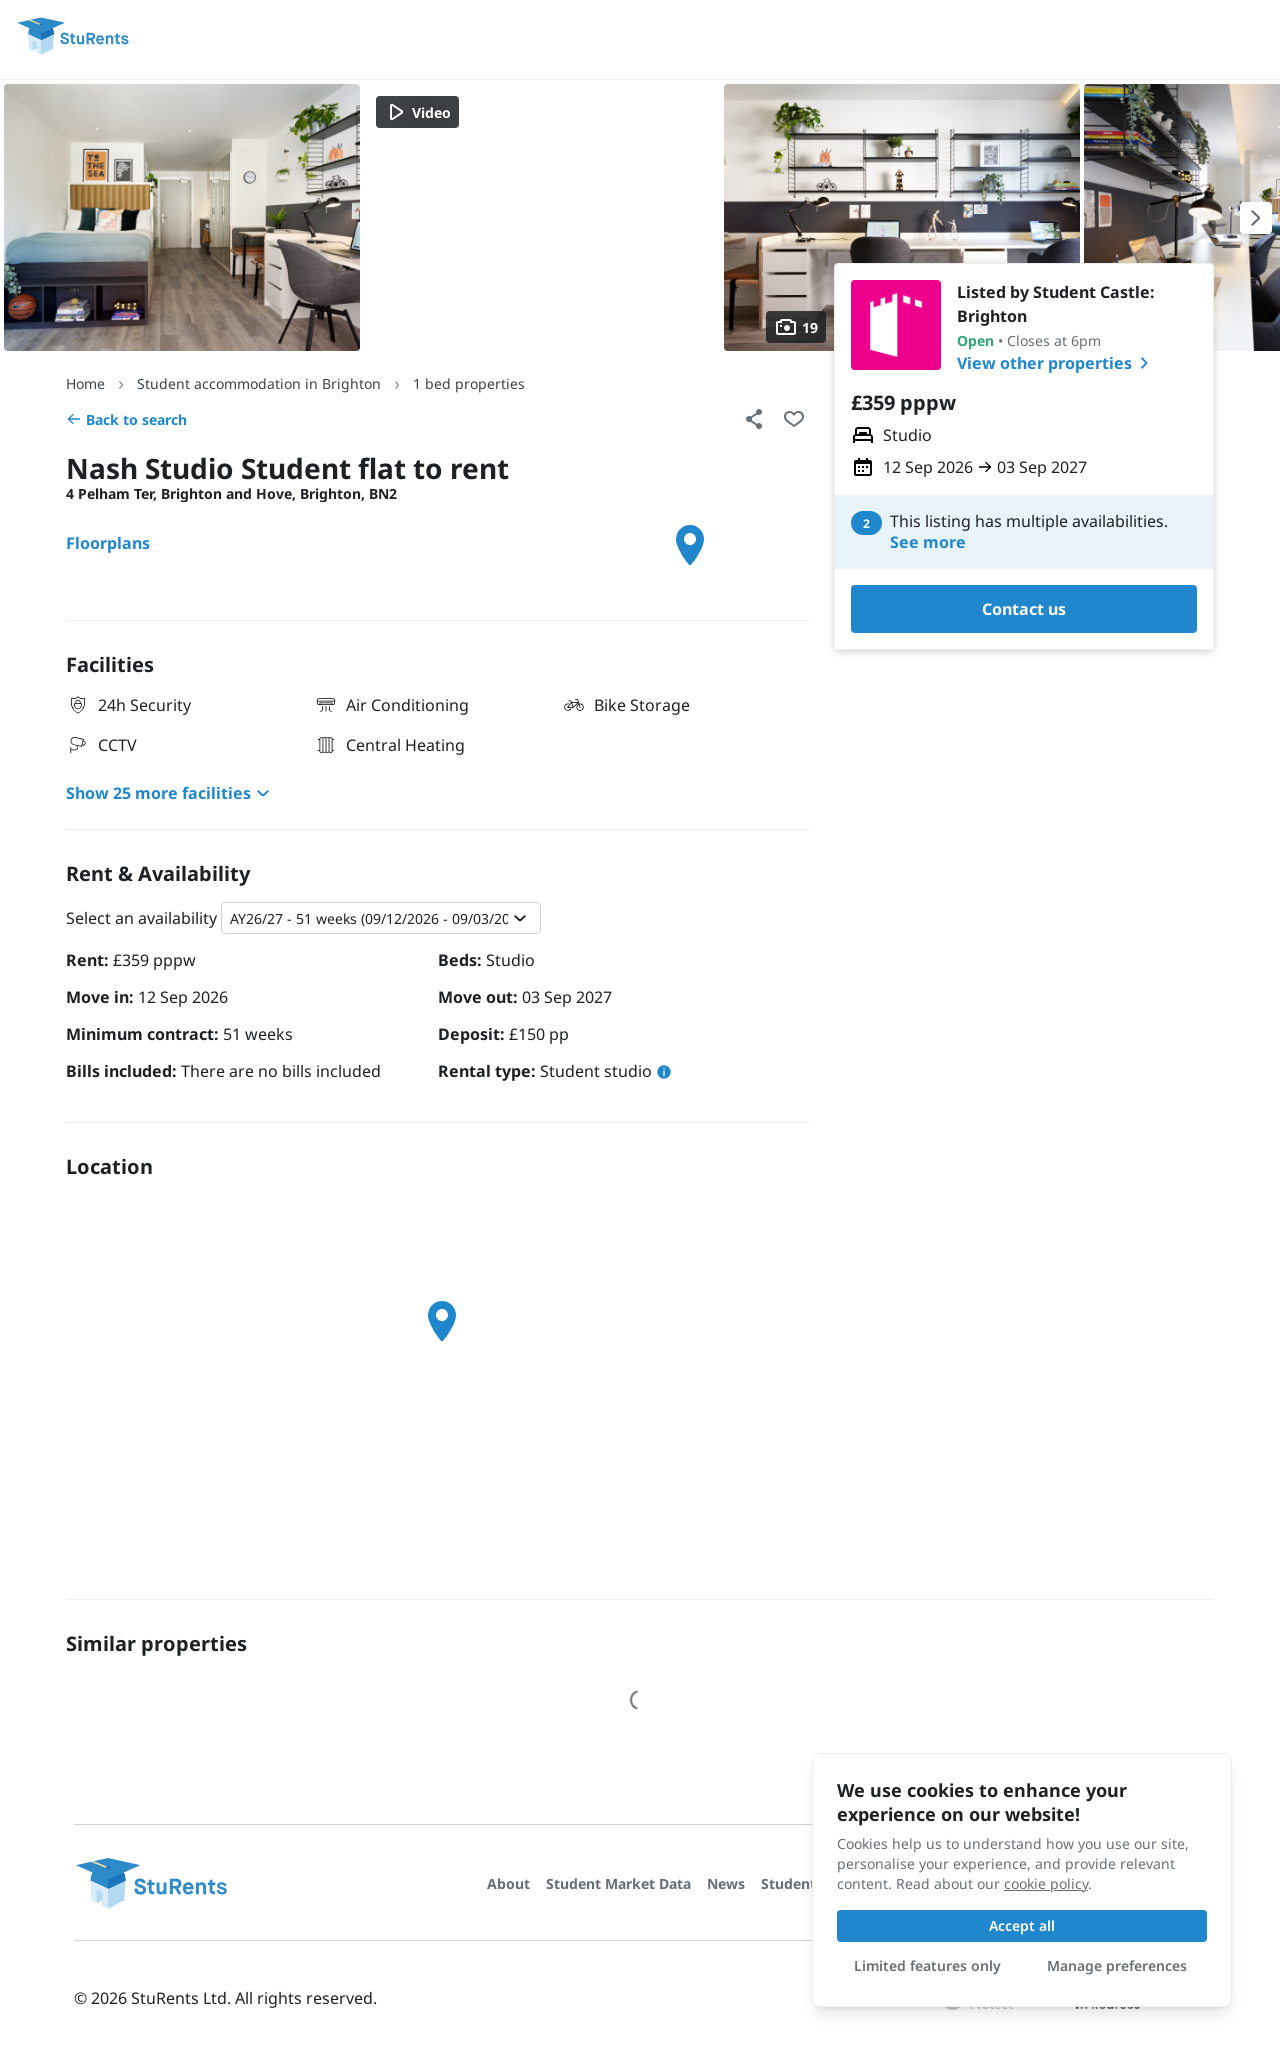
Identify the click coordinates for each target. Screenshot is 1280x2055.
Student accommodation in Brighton (259, 383)
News (726, 1883)
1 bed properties (469, 383)
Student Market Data (618, 1883)
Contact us (1024, 609)
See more (928, 542)
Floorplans (108, 543)
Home (85, 383)
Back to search (126, 419)
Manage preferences (1117, 1965)
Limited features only (927, 1965)
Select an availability (141, 918)
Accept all (1022, 1925)
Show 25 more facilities (170, 793)
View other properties (1056, 363)
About (508, 1883)
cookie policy (1046, 1883)
